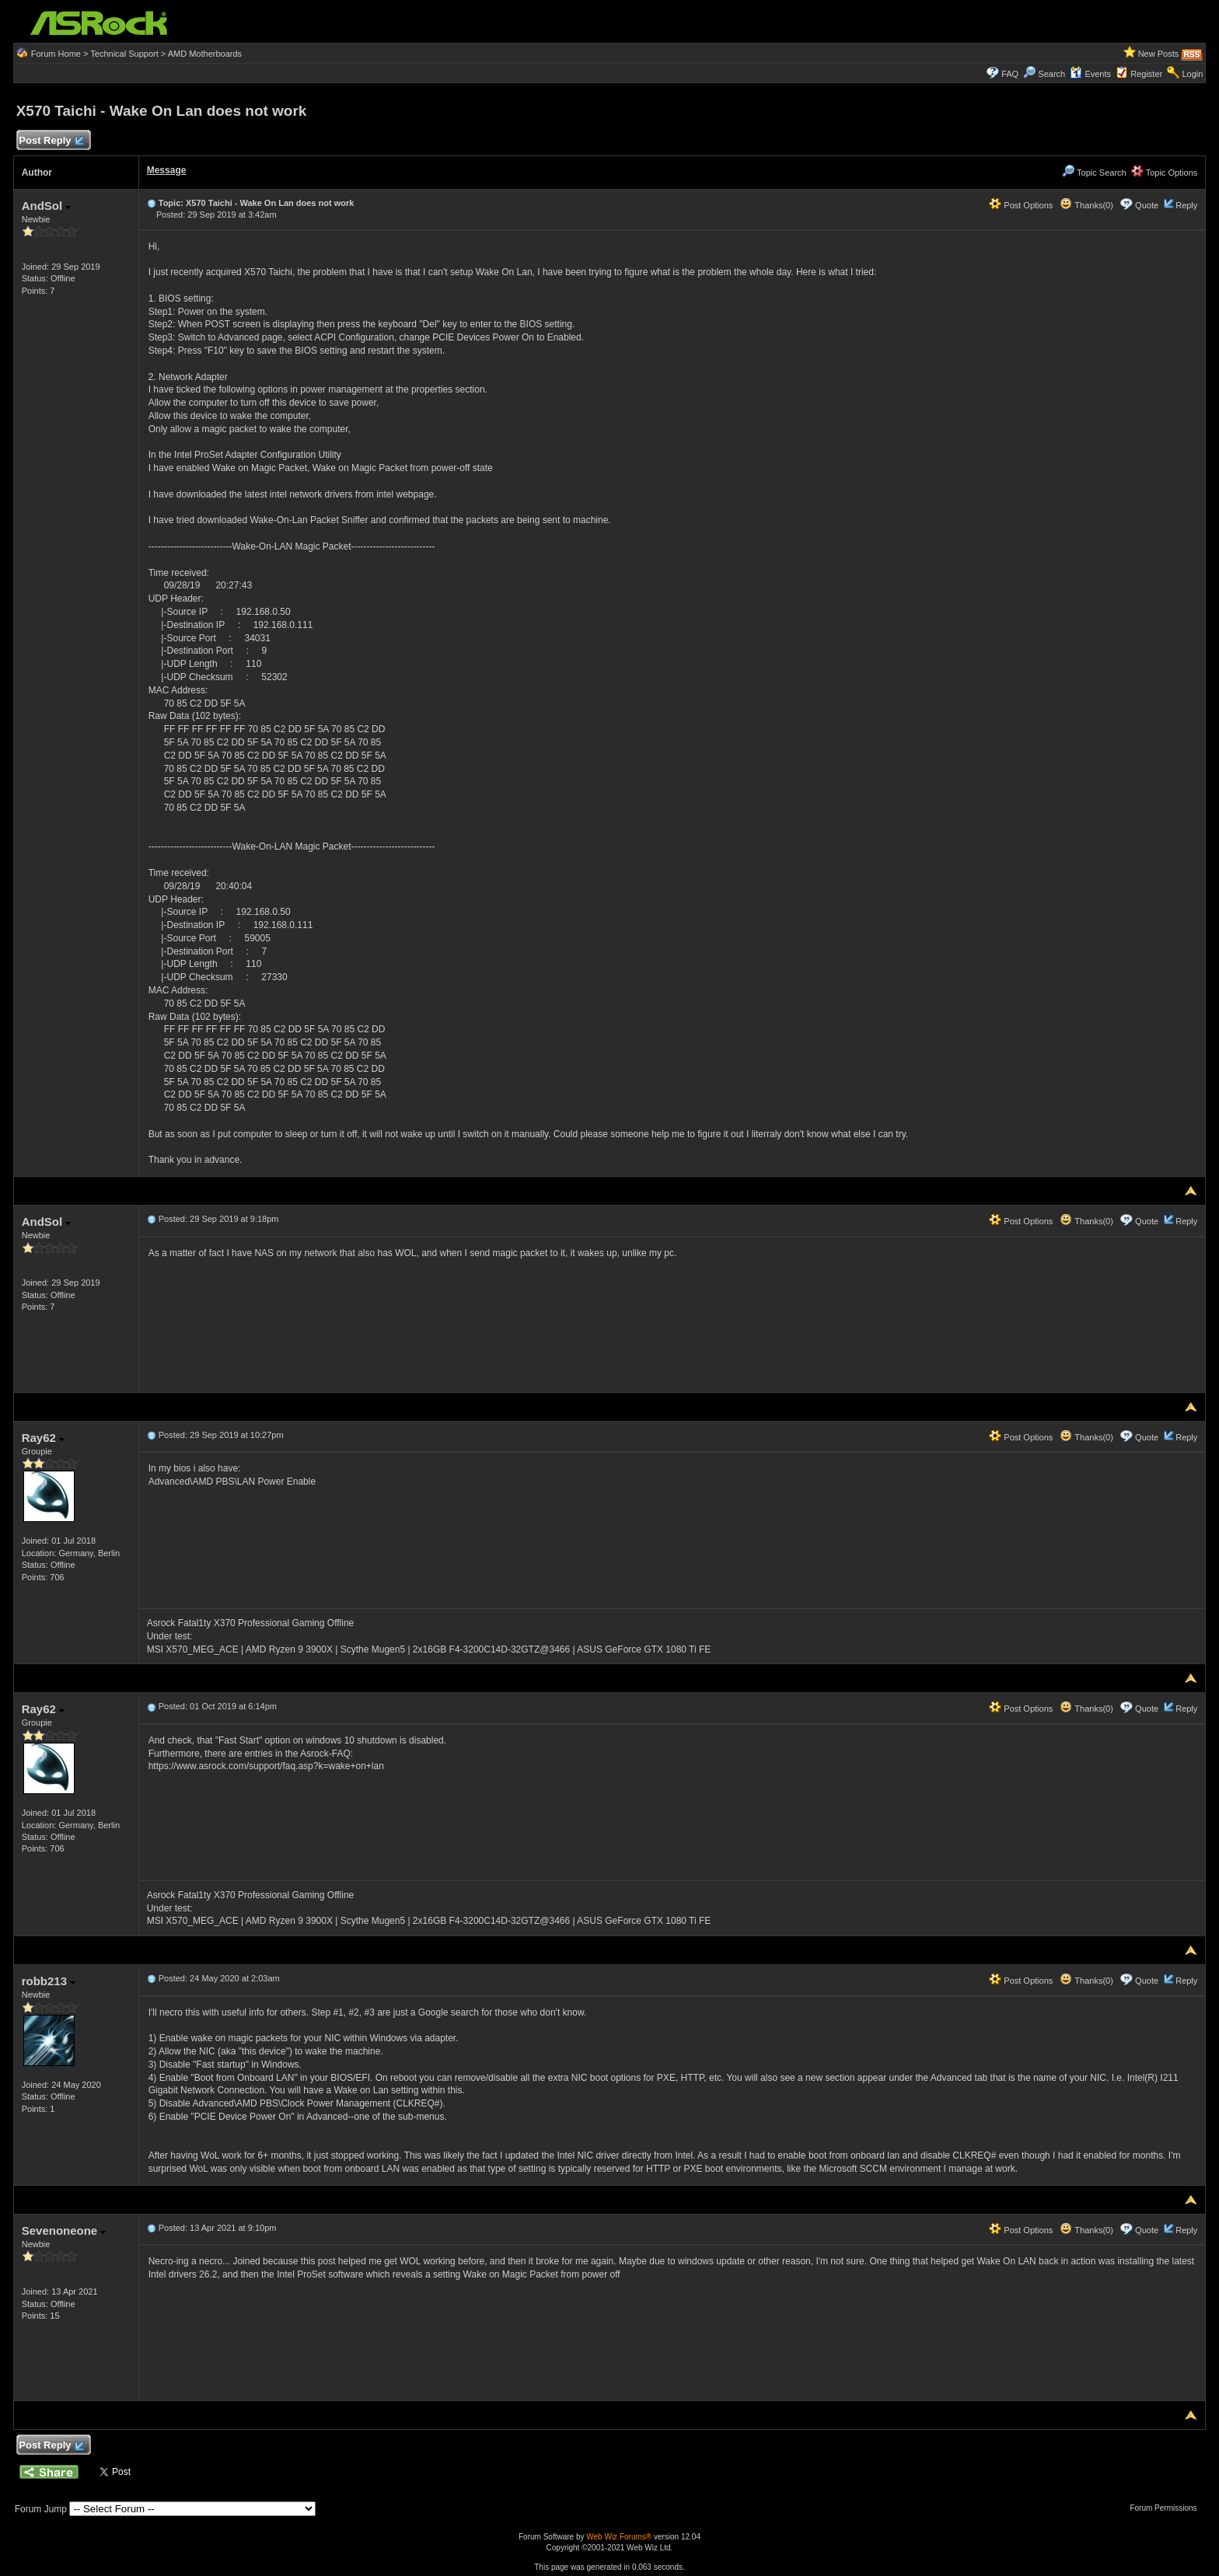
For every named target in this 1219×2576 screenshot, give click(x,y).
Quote (1146, 205)
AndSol (47, 205)
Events (1090, 74)
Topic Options (1164, 172)
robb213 (49, 1981)
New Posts (1158, 53)
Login (1192, 74)
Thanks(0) (1086, 205)
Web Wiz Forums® (618, 2536)
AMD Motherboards (205, 53)
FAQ (1009, 74)
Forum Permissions (1167, 2508)
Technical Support (124, 53)
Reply (1186, 205)
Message (167, 170)
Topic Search (1094, 172)
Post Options (1021, 205)
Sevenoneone (64, 2230)
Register (1146, 74)
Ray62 (43, 1437)
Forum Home (56, 53)
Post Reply (51, 141)
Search (1051, 74)
